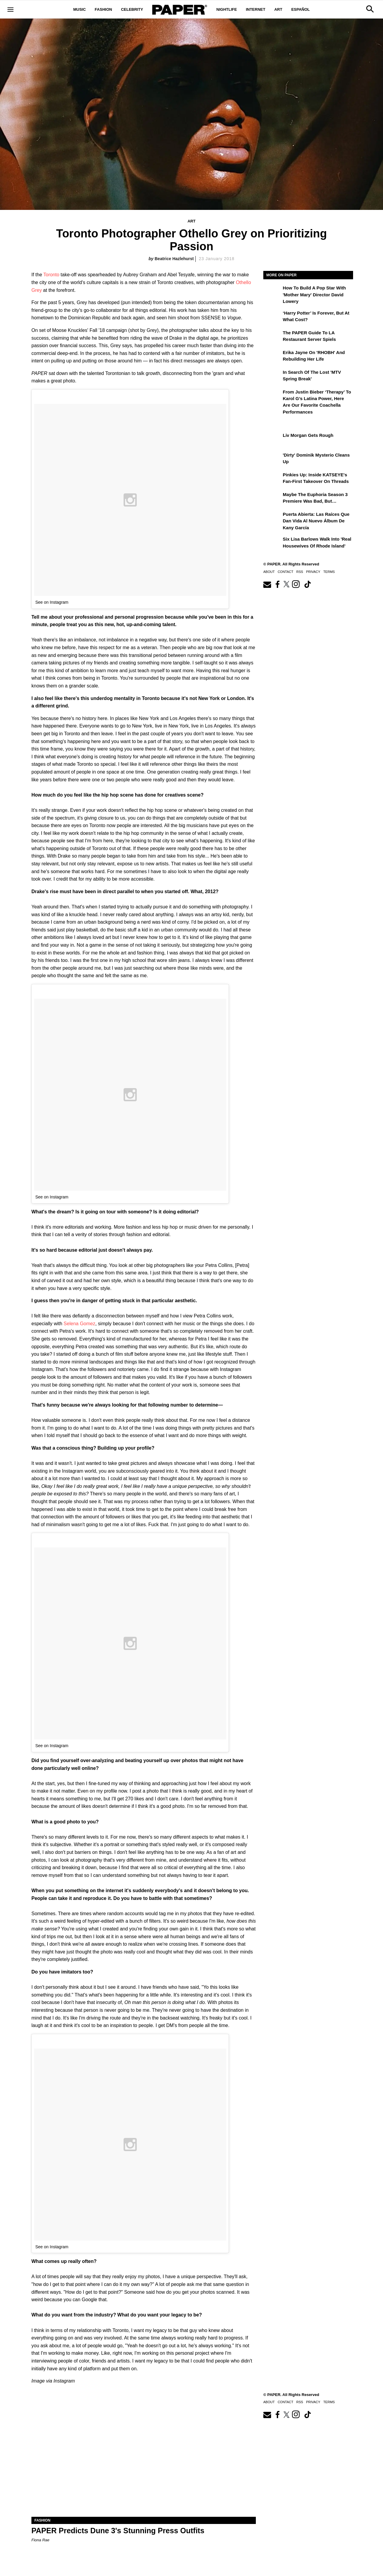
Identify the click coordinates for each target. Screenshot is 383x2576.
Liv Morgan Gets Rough (308, 435)
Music (79, 9)
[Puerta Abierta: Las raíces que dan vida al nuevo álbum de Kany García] (272, 518)
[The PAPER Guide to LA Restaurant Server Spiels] (272, 337)
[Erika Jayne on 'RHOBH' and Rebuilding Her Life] (272, 356)
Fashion (103, 9)
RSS (299, 572)
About (269, 572)
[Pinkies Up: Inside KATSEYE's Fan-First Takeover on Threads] (272, 479)
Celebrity (132, 9)
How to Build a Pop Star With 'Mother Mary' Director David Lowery (314, 294)
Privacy (313, 572)
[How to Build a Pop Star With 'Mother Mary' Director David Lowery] (272, 292)
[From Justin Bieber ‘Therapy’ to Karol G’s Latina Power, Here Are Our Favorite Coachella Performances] (272, 396)
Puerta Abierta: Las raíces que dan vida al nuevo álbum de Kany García (316, 521)
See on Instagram (52, 602)
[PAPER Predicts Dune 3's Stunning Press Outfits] (143, 2461)
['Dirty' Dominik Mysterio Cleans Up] (272, 459)
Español (300, 9)
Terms (329, 572)
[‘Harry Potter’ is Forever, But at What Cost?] (272, 317)
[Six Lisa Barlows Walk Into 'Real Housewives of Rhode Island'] (272, 543)
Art (278, 9)
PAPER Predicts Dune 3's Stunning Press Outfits (117, 2530)
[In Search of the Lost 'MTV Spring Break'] (272, 376)
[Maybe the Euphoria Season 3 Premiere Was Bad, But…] (272, 498)
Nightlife (226, 9)
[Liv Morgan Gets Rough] (272, 439)
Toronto (51, 274)
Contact (285, 572)
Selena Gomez (79, 1323)
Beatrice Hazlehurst (174, 258)
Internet (255, 9)
